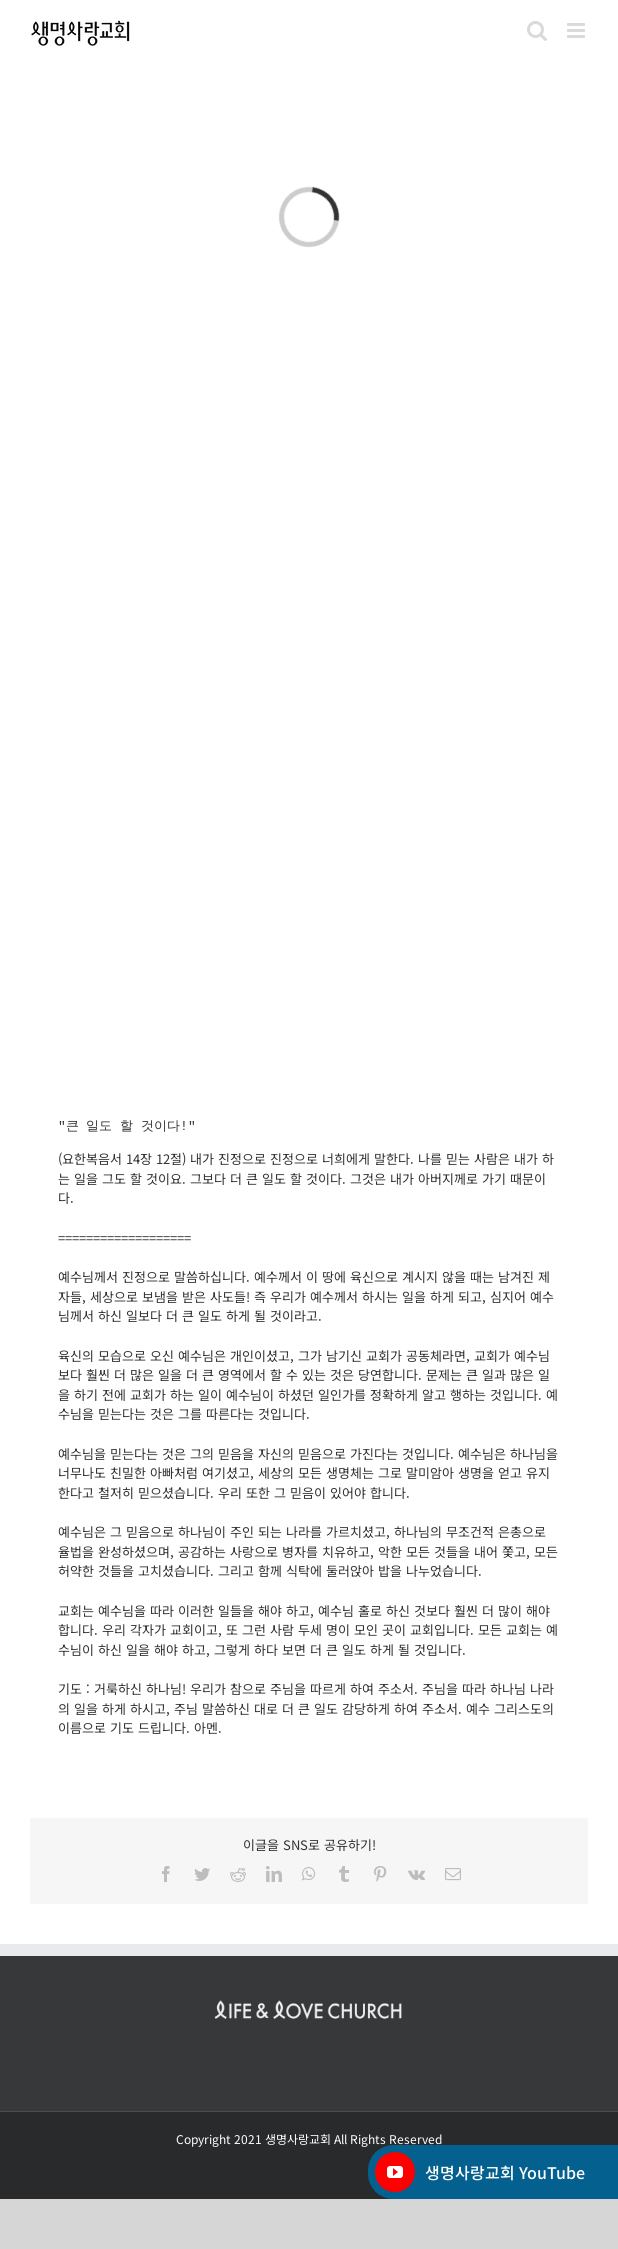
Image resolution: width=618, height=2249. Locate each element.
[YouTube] (395, 2172)
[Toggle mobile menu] (577, 30)
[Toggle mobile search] (537, 30)
